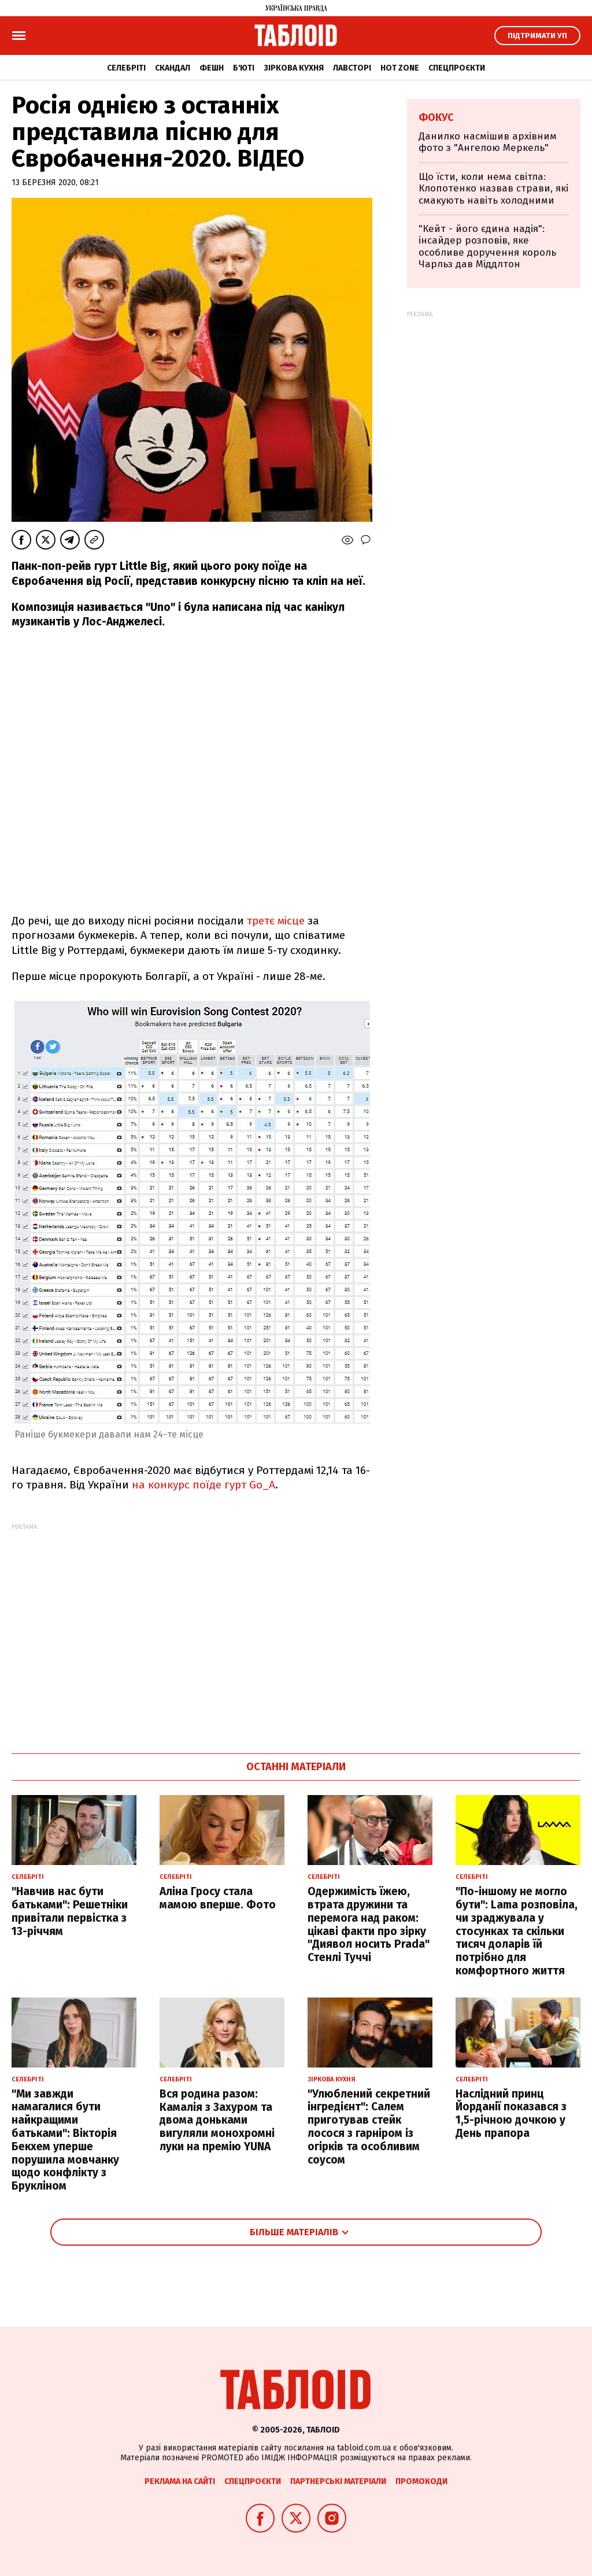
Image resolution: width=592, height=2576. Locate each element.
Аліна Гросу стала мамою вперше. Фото (218, 1898)
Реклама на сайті (180, 2481)
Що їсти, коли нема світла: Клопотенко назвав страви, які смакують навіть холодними (493, 189)
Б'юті (243, 68)
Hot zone (399, 68)
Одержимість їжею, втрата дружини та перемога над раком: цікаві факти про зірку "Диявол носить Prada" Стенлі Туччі (369, 1924)
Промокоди (421, 2481)
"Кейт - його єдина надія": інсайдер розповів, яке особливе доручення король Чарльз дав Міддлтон (487, 246)
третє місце (276, 920)
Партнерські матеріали (338, 2481)
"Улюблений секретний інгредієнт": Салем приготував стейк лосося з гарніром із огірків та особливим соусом (369, 2126)
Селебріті (126, 68)
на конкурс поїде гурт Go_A (203, 1484)
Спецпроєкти (456, 68)
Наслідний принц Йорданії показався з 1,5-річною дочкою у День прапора (511, 2113)
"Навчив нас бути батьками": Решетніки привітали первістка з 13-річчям (70, 1911)
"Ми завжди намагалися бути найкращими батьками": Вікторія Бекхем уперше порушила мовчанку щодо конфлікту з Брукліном (65, 2140)
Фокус (436, 117)
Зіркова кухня (294, 68)
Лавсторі (352, 68)
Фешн (211, 68)
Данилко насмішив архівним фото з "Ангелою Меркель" (488, 142)
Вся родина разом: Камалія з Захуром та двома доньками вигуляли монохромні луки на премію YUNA (217, 2120)
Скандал (172, 68)
